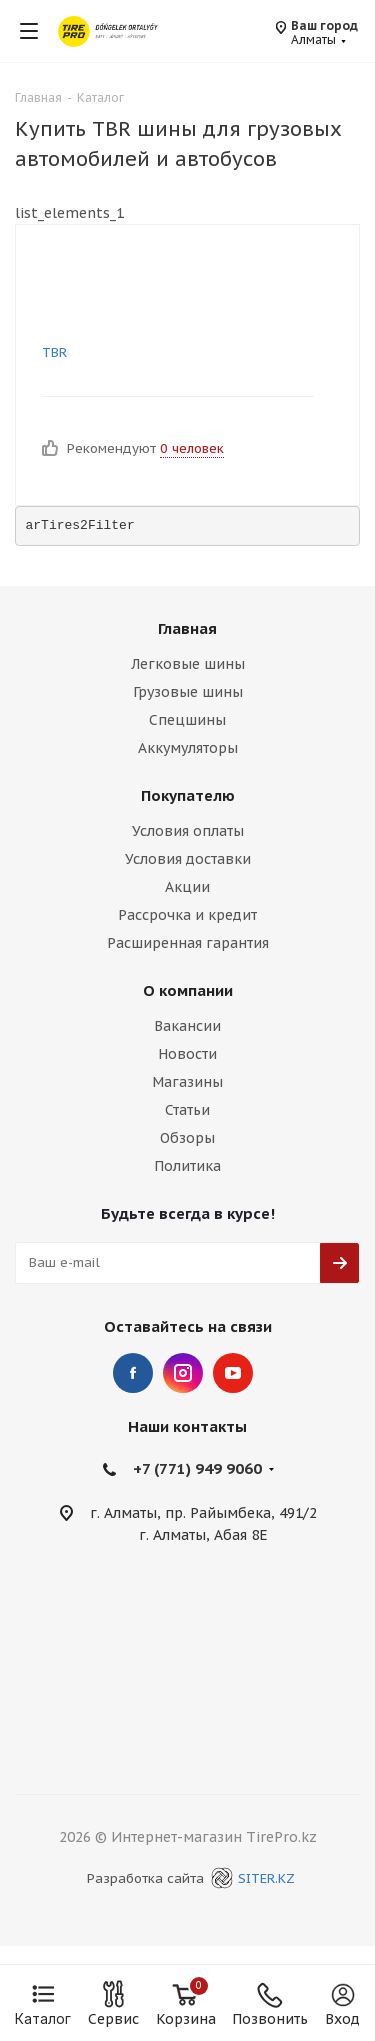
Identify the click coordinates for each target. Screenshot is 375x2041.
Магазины (187, 1082)
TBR (54, 352)
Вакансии (187, 1026)
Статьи (187, 1110)
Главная (187, 628)
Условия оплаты (188, 831)
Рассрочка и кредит (187, 915)
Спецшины (187, 720)
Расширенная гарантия (188, 943)
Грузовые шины (188, 692)
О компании (188, 990)
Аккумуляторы (188, 748)
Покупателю (188, 795)
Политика (187, 1166)
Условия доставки (188, 859)
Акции (187, 887)
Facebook (133, 1373)
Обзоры (187, 1138)
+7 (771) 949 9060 (197, 1468)
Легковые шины (188, 664)
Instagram (183, 1373)
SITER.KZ (250, 1878)
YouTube (233, 1373)
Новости (187, 1054)
